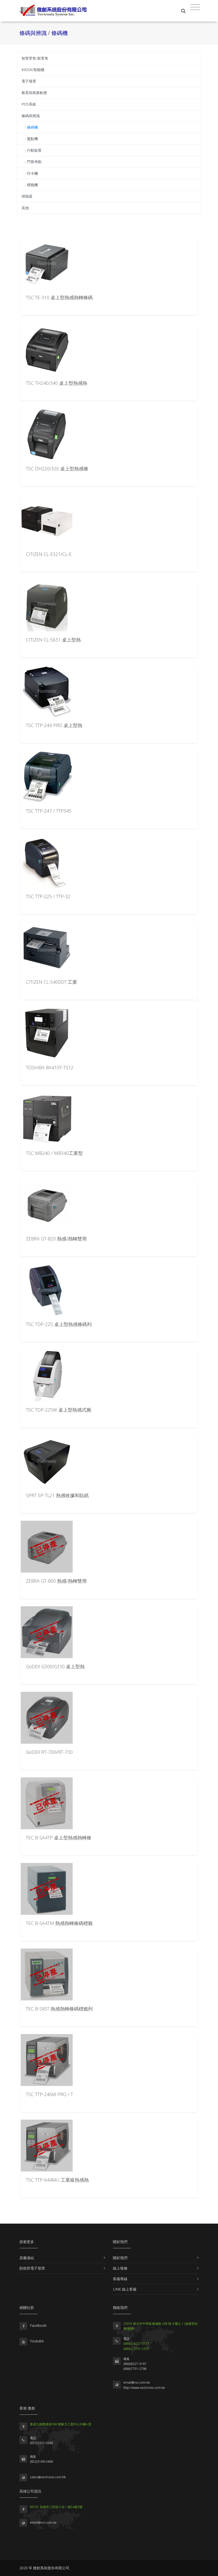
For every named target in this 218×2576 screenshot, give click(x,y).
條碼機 (59, 33)
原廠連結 (26, 2257)
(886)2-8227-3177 (136, 2343)
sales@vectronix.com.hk (48, 2477)
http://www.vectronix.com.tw (144, 2387)
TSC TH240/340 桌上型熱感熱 (56, 383)
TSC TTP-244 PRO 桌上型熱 (54, 725)
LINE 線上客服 (125, 2289)
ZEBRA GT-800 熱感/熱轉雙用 (56, 1581)
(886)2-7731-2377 (136, 2349)
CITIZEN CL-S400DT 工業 (51, 982)
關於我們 (120, 2257)
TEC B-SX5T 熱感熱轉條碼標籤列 (59, 2009)
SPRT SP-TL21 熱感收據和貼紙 (57, 1495)
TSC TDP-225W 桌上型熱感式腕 (58, 1410)
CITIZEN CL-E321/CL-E (49, 554)
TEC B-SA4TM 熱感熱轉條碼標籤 (59, 1923)
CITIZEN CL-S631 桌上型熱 (53, 640)
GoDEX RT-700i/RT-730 (49, 1752)
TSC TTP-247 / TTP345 (48, 811)
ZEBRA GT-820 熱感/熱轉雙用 (56, 1238)
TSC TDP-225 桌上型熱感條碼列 (59, 1324)
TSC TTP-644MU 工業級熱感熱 (57, 2180)
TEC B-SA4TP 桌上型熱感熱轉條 (58, 1837)
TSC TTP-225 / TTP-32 (48, 896)
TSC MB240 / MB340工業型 (54, 1153)
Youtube (37, 2340)
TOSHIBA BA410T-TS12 (49, 1067)
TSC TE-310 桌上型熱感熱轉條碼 (59, 297)
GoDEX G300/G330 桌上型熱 (55, 1666)
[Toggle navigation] (195, 7)
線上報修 (120, 2268)
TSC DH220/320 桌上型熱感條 (57, 468)
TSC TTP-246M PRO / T (49, 2094)
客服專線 (120, 2278)
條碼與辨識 (33, 33)
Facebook (38, 2325)
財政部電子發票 (32, 2268)
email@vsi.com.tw (136, 2382)
